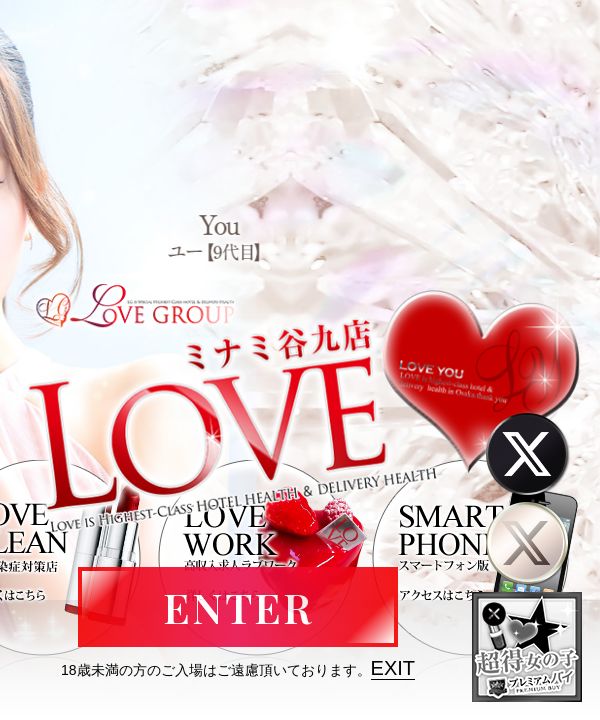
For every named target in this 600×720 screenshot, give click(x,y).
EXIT (393, 668)
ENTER (238, 607)
